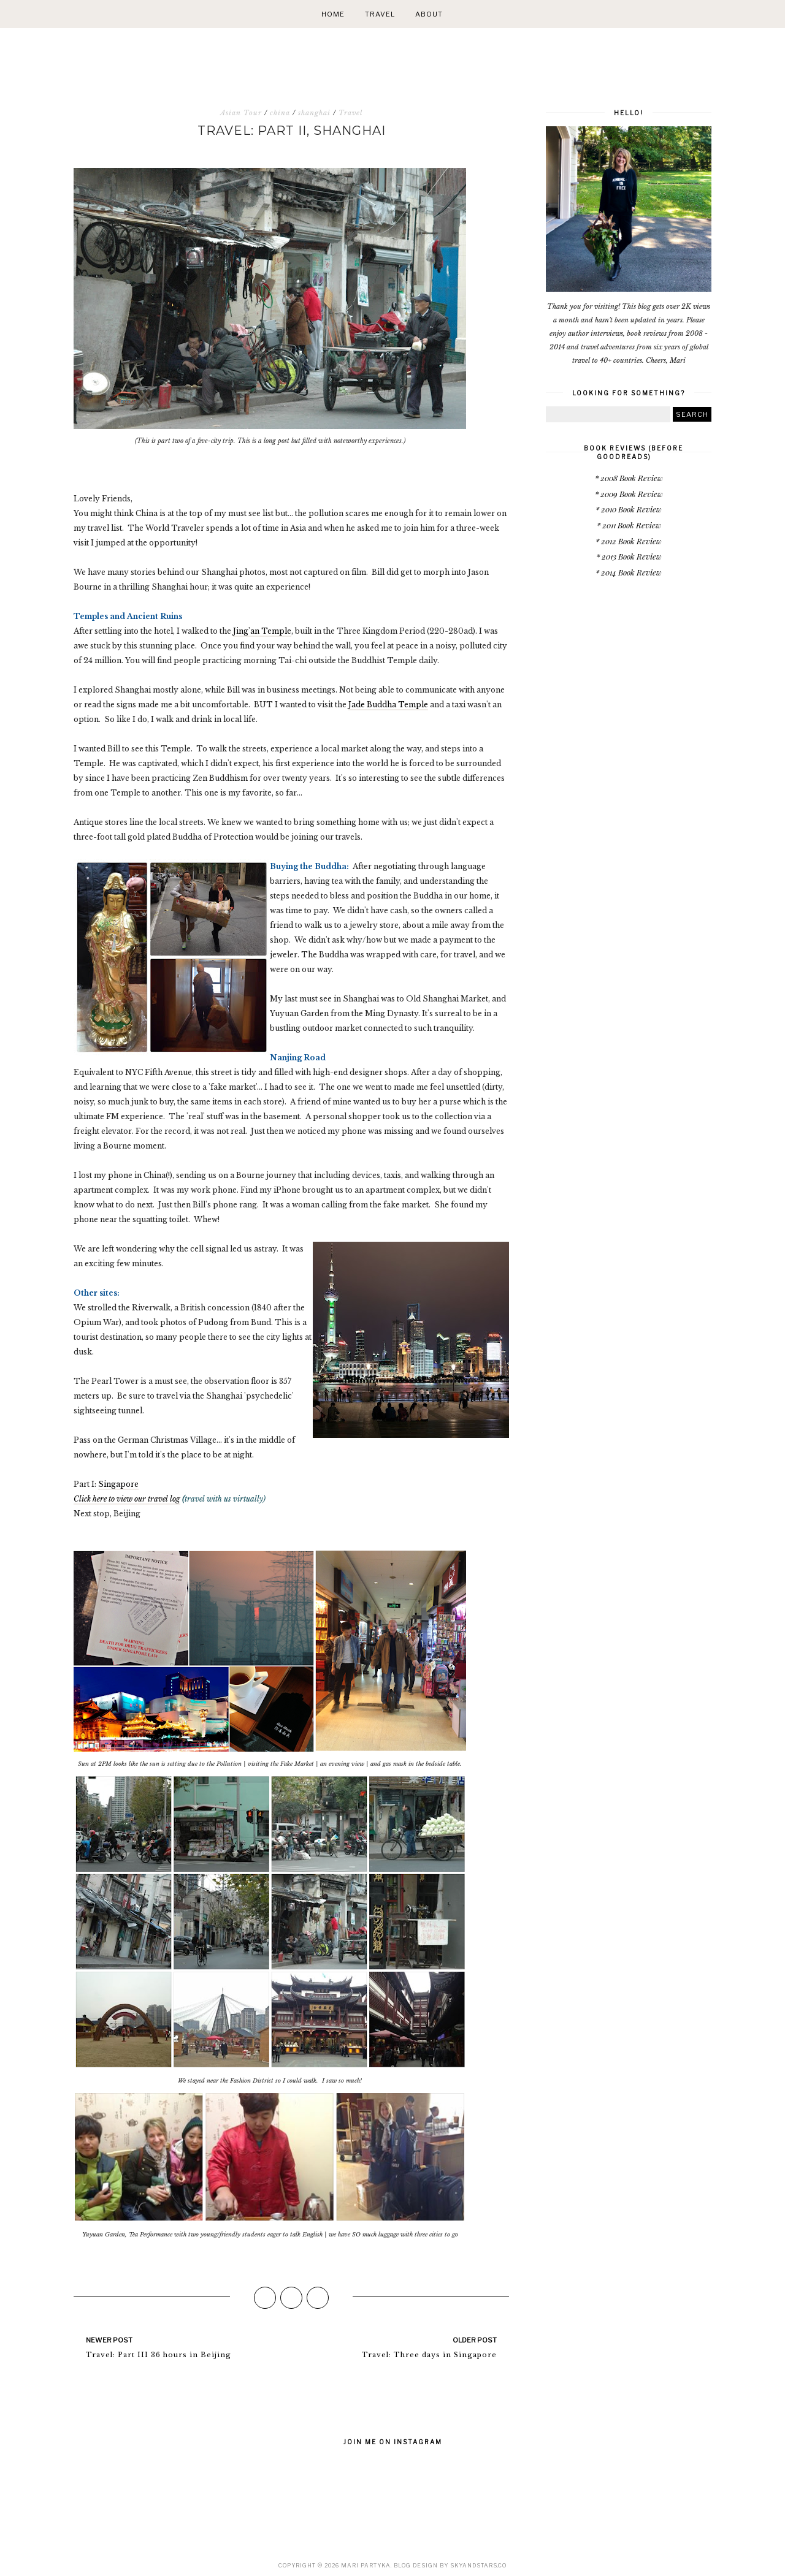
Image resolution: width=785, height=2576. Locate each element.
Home (333, 14)
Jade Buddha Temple (388, 704)
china (280, 112)
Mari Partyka (366, 2565)
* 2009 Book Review (629, 493)
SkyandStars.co (478, 2565)
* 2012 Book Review (628, 541)
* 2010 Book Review (628, 509)
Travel (380, 14)
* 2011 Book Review (629, 525)
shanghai (314, 112)
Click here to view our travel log (127, 1498)
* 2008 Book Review (629, 478)
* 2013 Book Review (629, 556)
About (429, 14)
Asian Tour (241, 112)
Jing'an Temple (262, 631)
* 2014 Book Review (628, 572)
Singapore (118, 1484)
